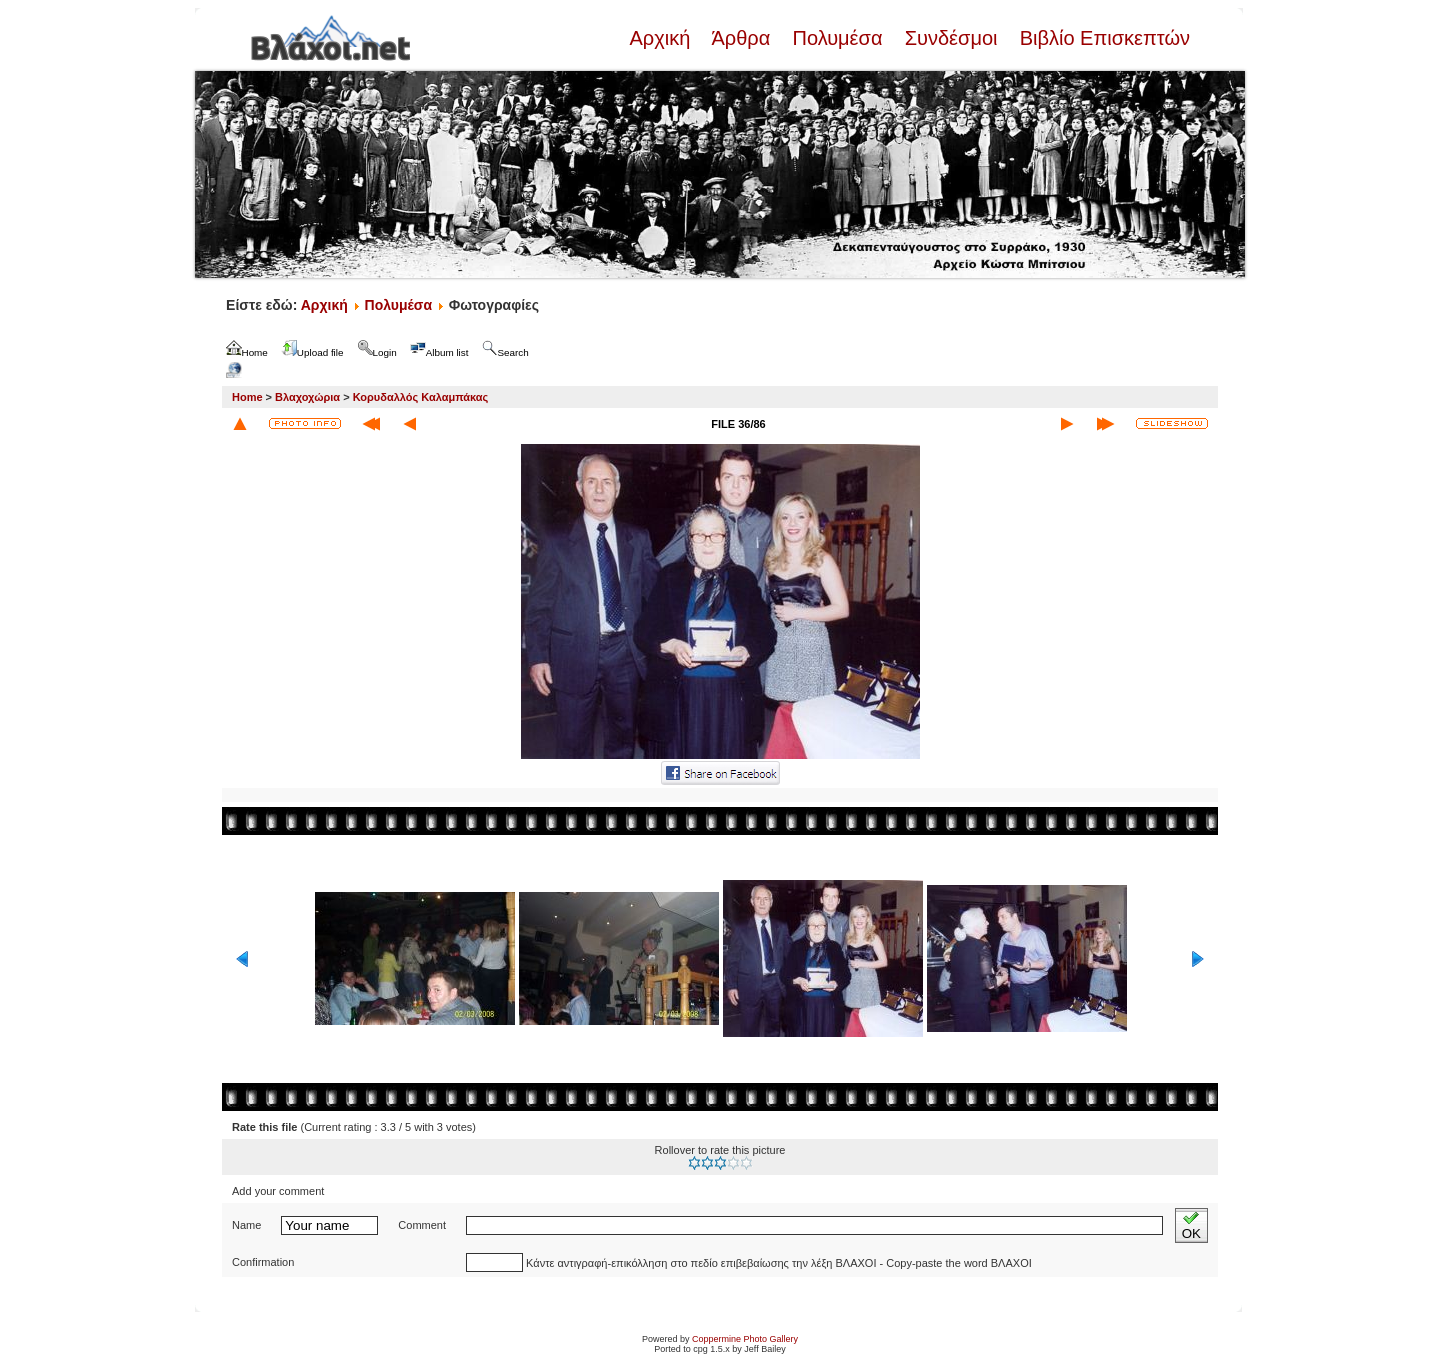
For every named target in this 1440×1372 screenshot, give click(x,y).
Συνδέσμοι (951, 38)
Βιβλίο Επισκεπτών (1102, 38)
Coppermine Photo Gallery (745, 1339)
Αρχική (662, 38)
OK (1191, 1225)
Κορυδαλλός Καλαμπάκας (421, 397)
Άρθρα (741, 38)
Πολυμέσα (837, 38)
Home (247, 397)
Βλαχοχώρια (307, 397)
